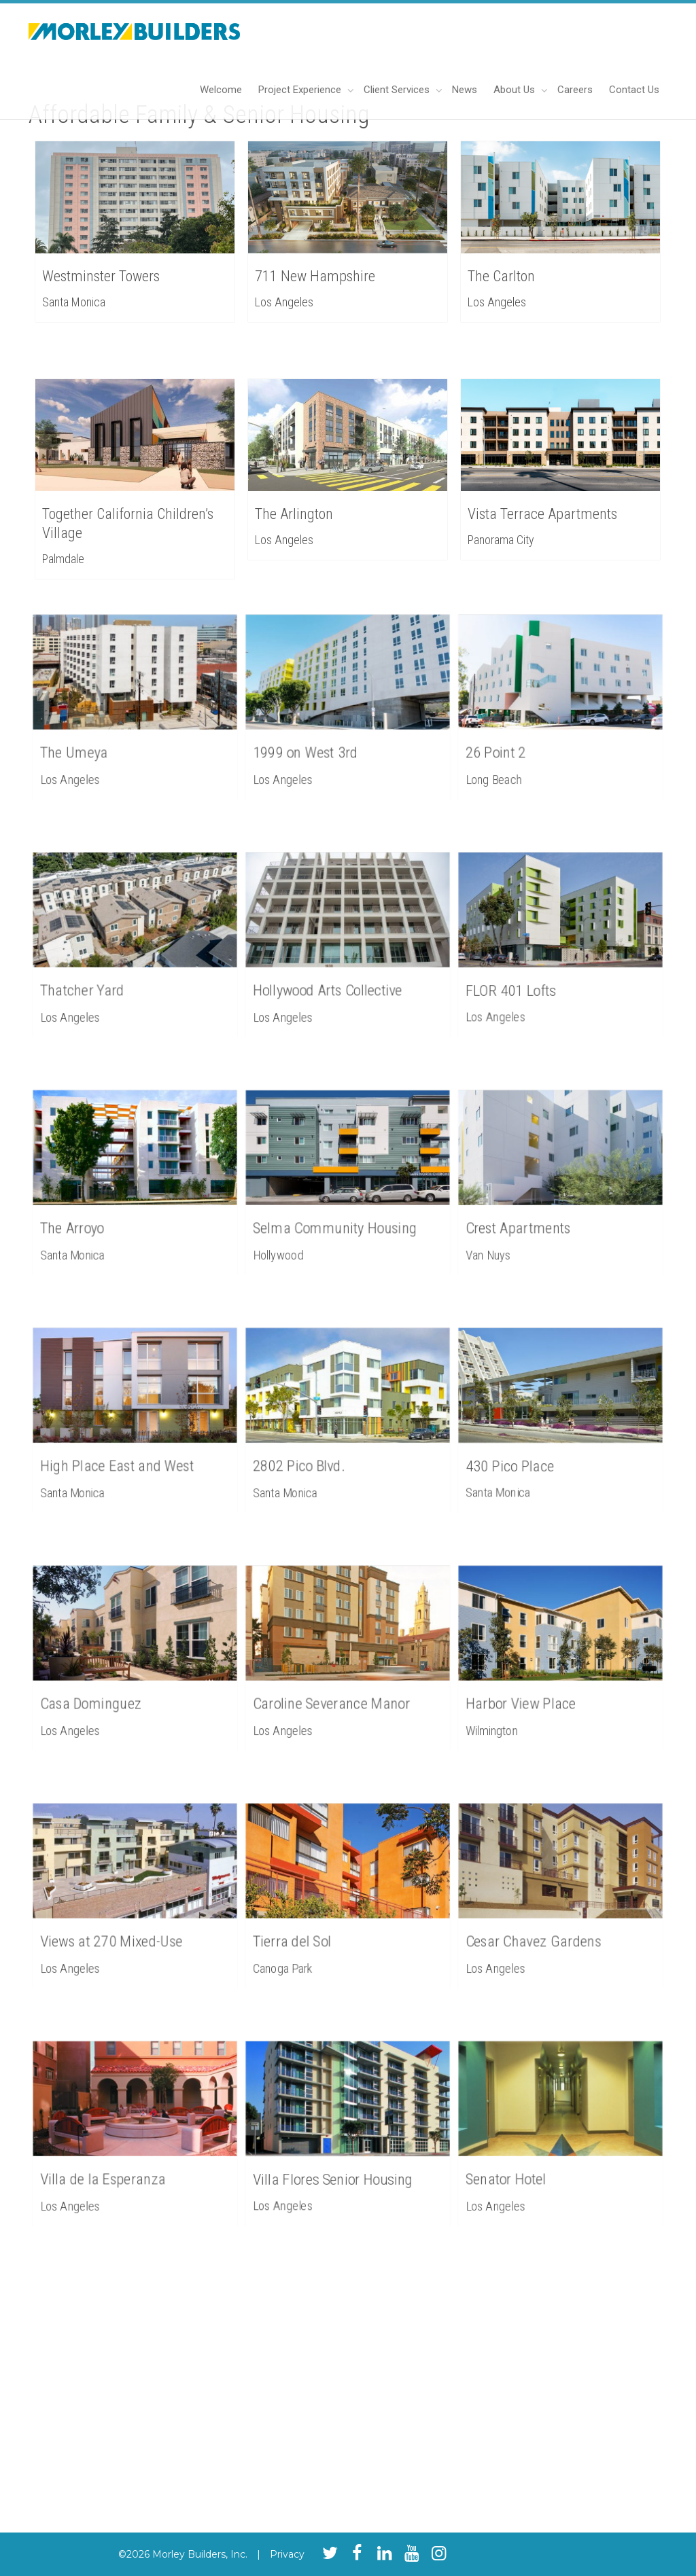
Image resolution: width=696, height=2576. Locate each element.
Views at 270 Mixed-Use (118, 1928)
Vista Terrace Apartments (542, 513)
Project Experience (301, 90)
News (464, 90)
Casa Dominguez (104, 1690)
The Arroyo (91, 1215)
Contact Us (634, 90)
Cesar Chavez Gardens (541, 1928)
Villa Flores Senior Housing (337, 2166)
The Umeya (92, 739)
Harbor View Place (532, 1690)
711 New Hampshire (315, 276)
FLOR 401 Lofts (525, 977)
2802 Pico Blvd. (313, 1452)
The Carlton (501, 276)
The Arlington (294, 513)
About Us (515, 90)
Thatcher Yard (98, 977)
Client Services (398, 90)
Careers (575, 90)
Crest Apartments (530, 1215)
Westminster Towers (101, 276)
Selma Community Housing (339, 1215)
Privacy (287, 2554)
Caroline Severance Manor (336, 1690)
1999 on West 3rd (318, 739)
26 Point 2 (514, 739)
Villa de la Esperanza (112, 2166)
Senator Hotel (522, 2166)
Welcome (221, 90)
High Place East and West (122, 1452)
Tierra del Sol (308, 1928)
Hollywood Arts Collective (334, 977)
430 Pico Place (525, 1452)
